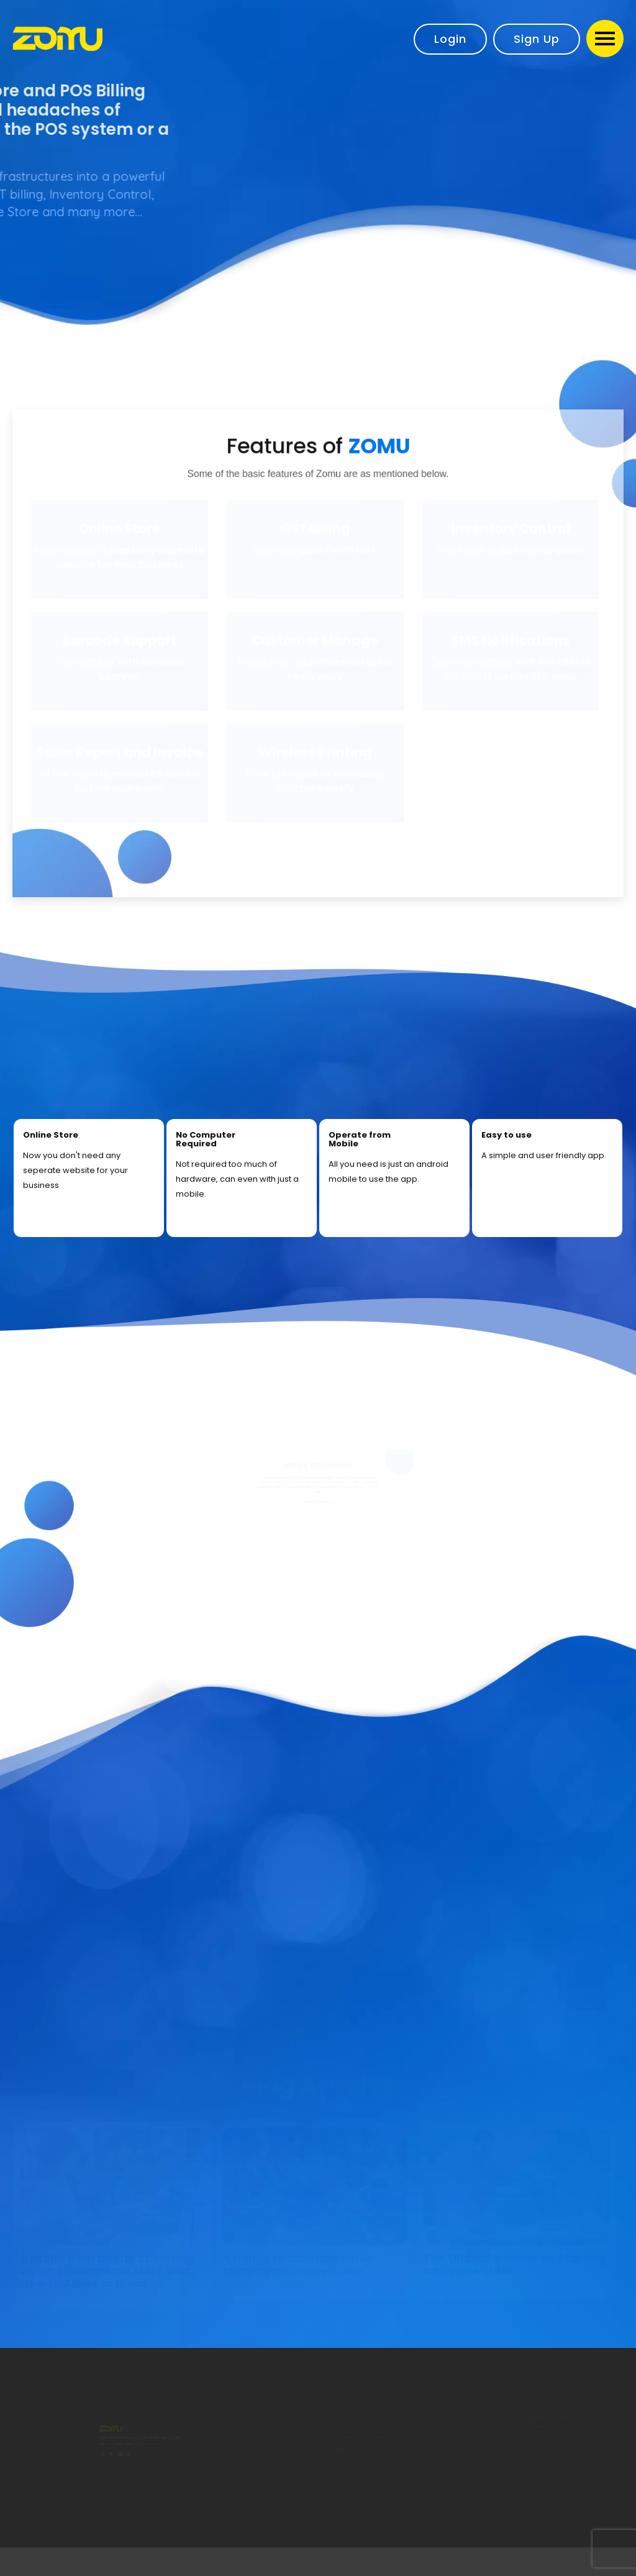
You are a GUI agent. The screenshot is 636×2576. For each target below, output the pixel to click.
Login (450, 39)
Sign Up (537, 39)
